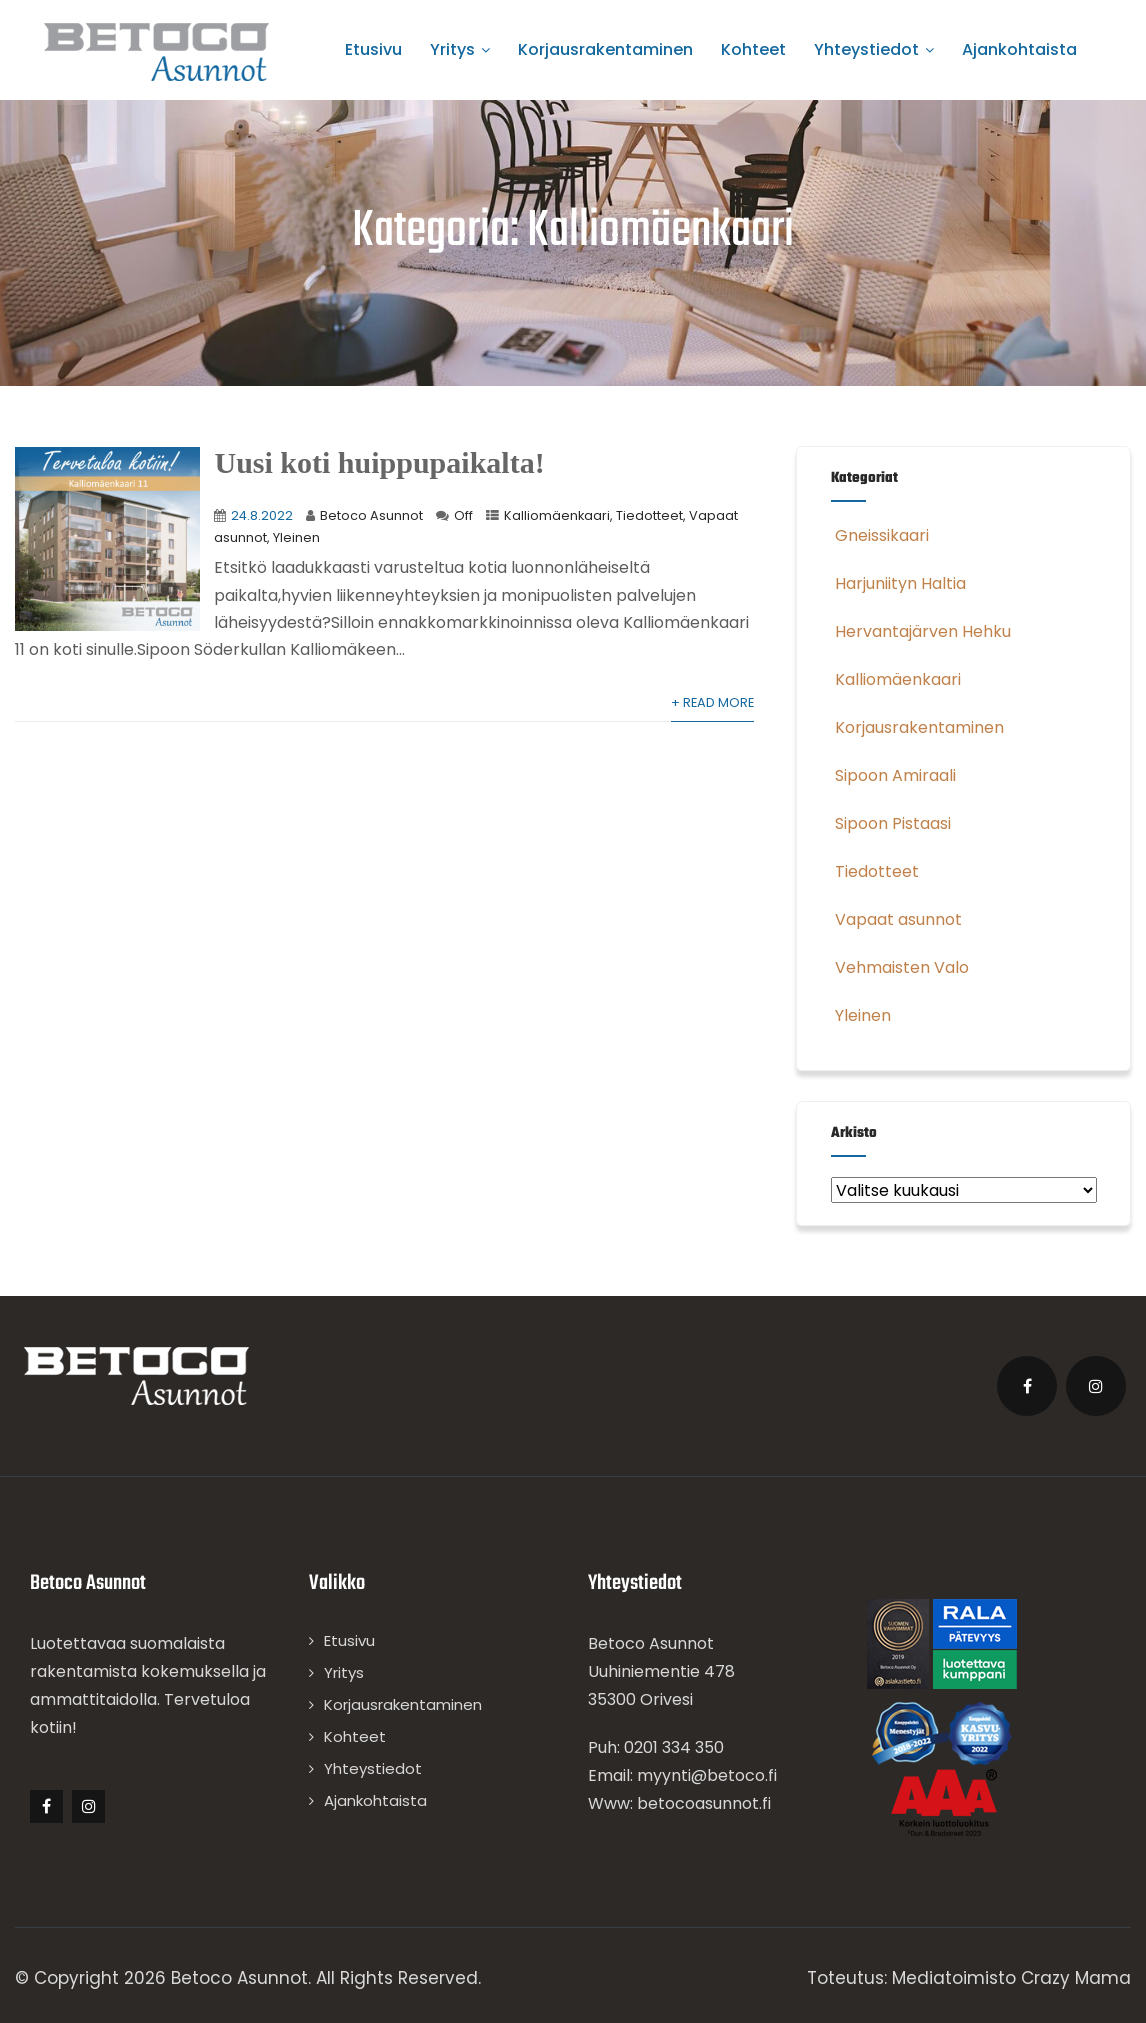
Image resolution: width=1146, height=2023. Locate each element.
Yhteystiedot (874, 49)
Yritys (460, 49)
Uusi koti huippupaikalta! (379, 462)
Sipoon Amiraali (893, 775)
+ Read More (712, 702)
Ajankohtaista (1019, 49)
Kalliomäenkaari (557, 515)
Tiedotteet (649, 515)
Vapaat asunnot (896, 919)
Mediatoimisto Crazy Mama (1011, 1978)
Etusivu (373, 49)
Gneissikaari (880, 535)
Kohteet (753, 49)
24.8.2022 (262, 515)
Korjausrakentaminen (605, 49)
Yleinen (296, 537)
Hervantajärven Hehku (921, 631)
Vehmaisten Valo (900, 967)
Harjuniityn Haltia (898, 583)
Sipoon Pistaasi (891, 823)
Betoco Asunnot (371, 515)
